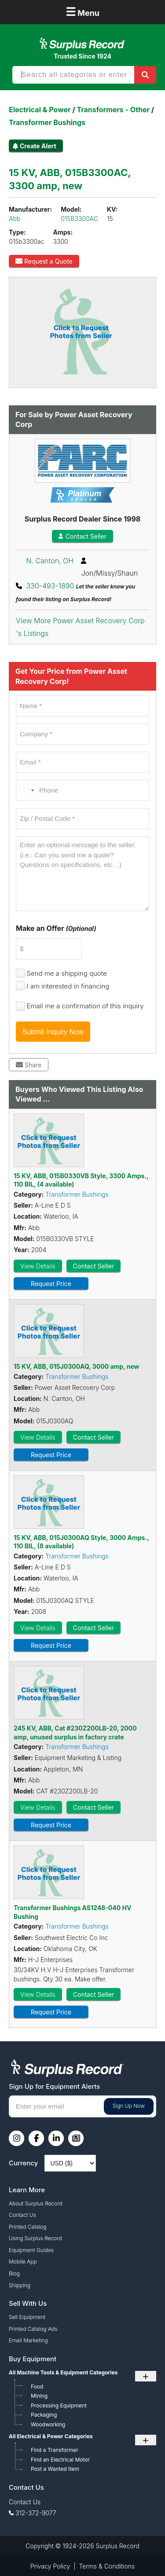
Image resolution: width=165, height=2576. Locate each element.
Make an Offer (56, 928)
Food (37, 2386)
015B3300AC (79, 218)
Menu (82, 11)
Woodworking (48, 2424)
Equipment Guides (31, 2250)
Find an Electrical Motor (60, 2459)
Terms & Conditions (107, 2566)
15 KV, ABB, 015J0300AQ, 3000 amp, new (76, 1366)
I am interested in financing (68, 986)
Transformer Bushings (77, 1194)
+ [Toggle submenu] (145, 2376)
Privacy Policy (50, 2566)
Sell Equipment (27, 2317)
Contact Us (22, 2215)
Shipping (19, 2285)
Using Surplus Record (35, 2238)
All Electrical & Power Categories (51, 2436)
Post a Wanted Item (55, 2469)
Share (28, 1065)
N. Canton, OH (50, 560)
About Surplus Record (35, 2203)
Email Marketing (28, 2340)
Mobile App (23, 2261)
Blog (14, 2273)
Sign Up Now (129, 2105)
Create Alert (38, 146)
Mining (39, 2395)
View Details (37, 1266)
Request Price (51, 1283)
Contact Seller (82, 536)
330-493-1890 (50, 585)
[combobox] (26, 790)
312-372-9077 (35, 2513)
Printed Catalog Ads (33, 2329)
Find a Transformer (54, 2450)
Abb (14, 218)
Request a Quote (44, 261)
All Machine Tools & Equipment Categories (63, 2372)
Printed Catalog (28, 2226)
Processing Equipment (59, 2405)
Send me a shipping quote (67, 973)
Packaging (44, 2414)
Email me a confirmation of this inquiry (85, 1006)
